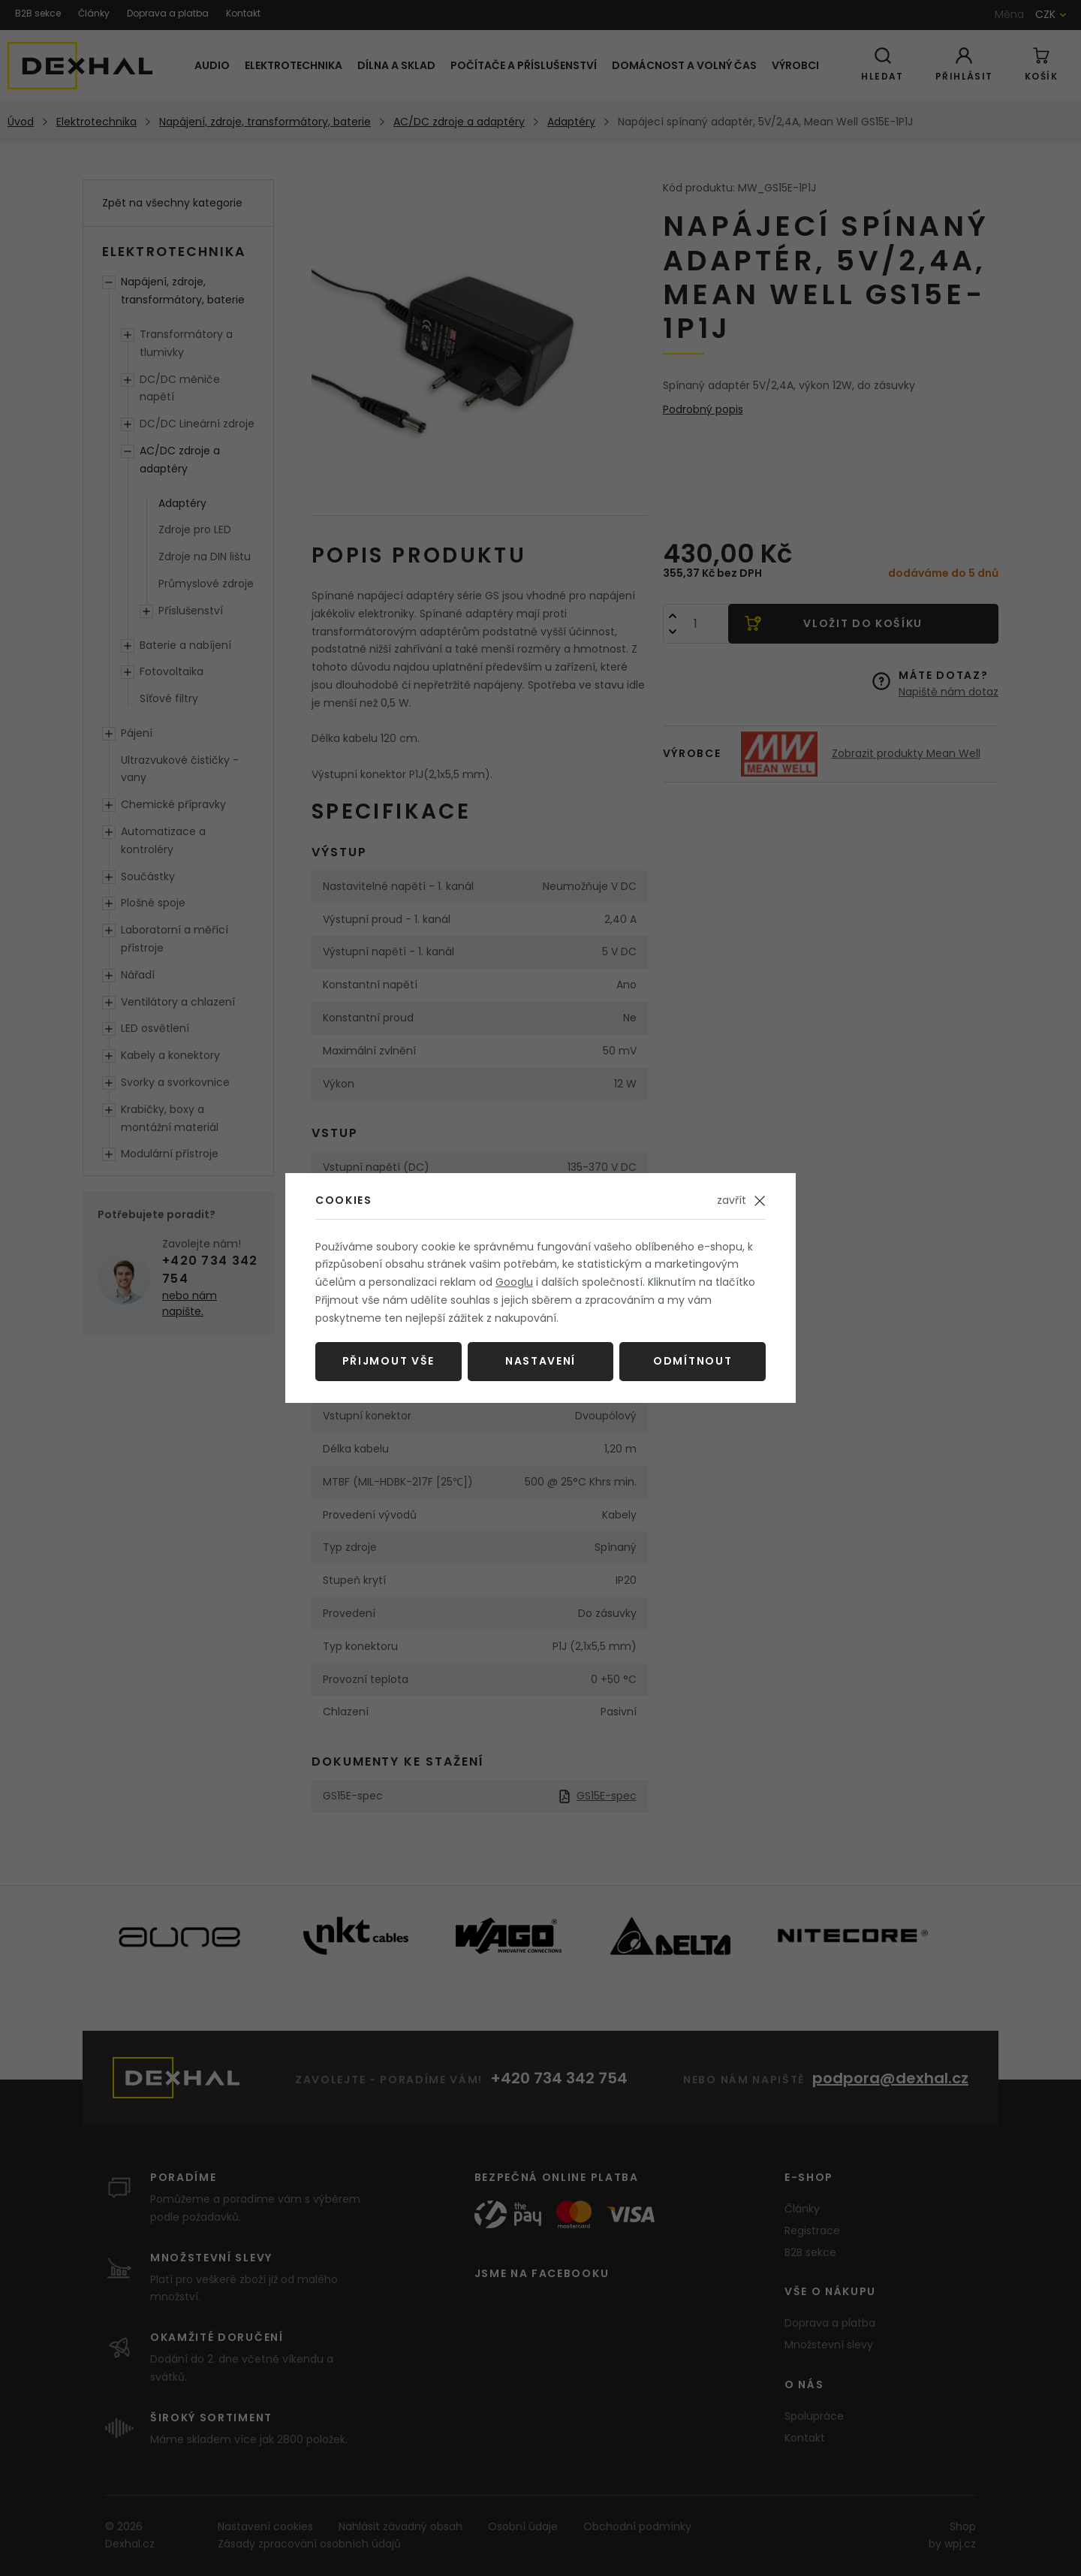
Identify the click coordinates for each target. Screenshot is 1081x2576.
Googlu (514, 1282)
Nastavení (540, 1360)
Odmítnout (692, 1360)
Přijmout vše (388, 1360)
